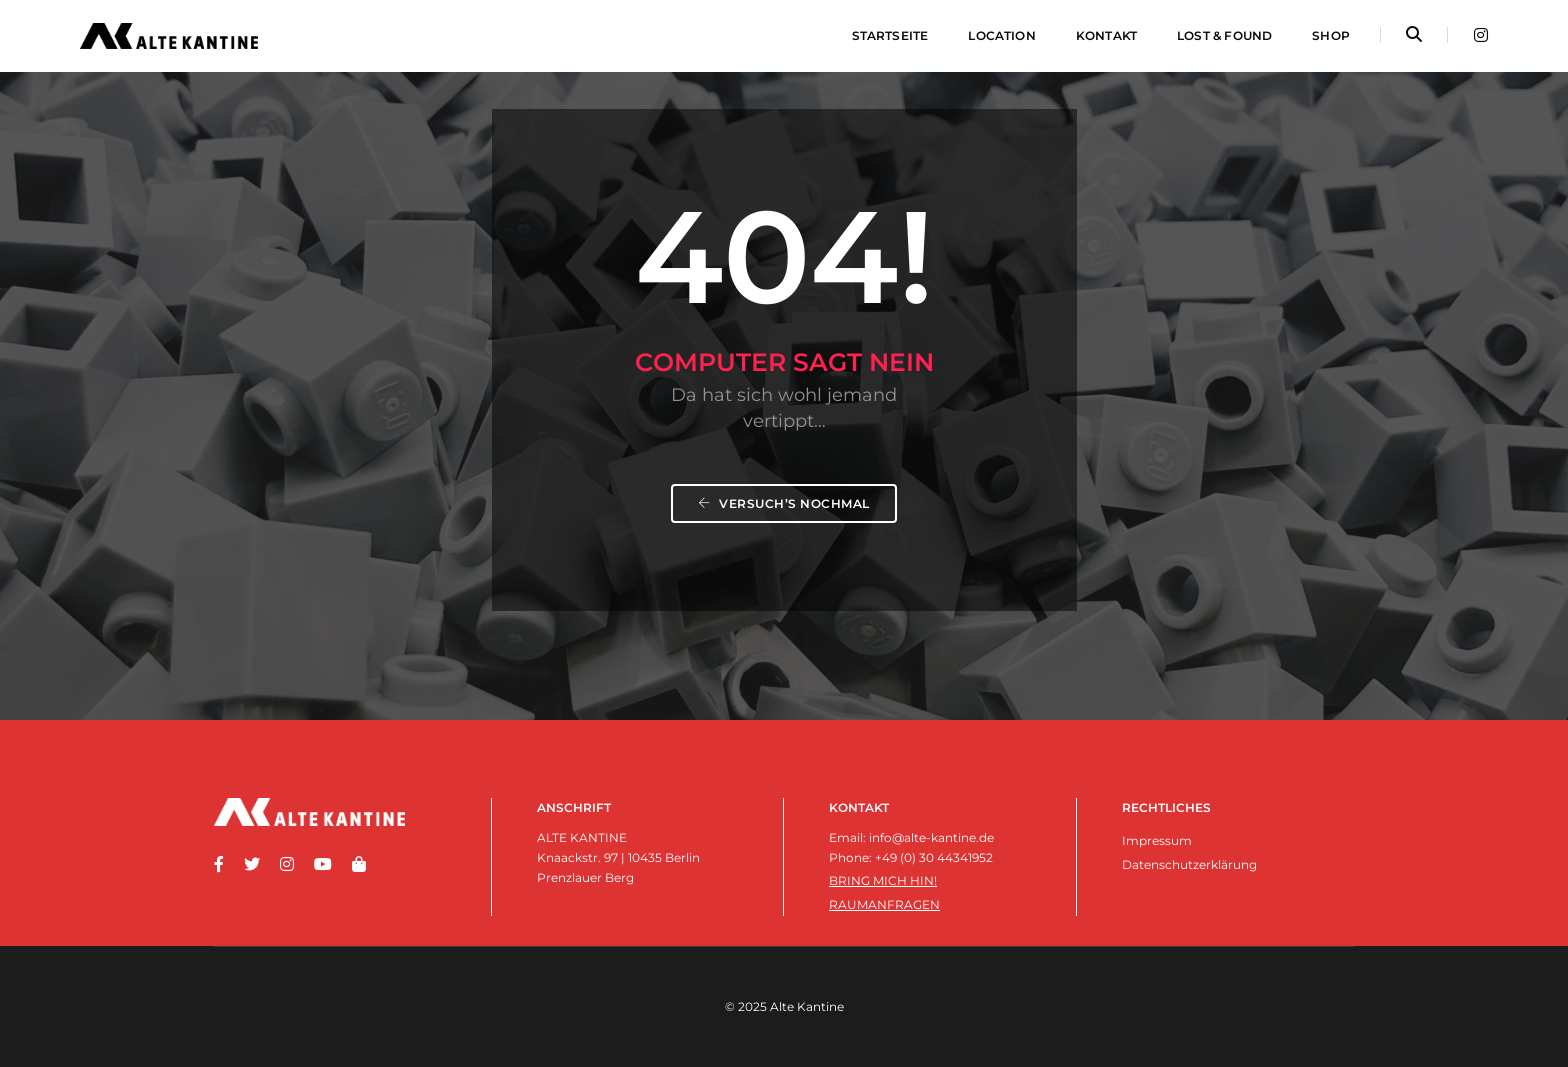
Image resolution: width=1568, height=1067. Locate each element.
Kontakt (1106, 35)
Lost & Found (1224, 35)
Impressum (1157, 840)
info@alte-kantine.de (931, 837)
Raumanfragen (884, 904)
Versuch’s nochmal (784, 503)
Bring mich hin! (883, 880)
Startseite (890, 35)
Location (1001, 35)
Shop (1331, 35)
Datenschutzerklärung (1189, 864)
